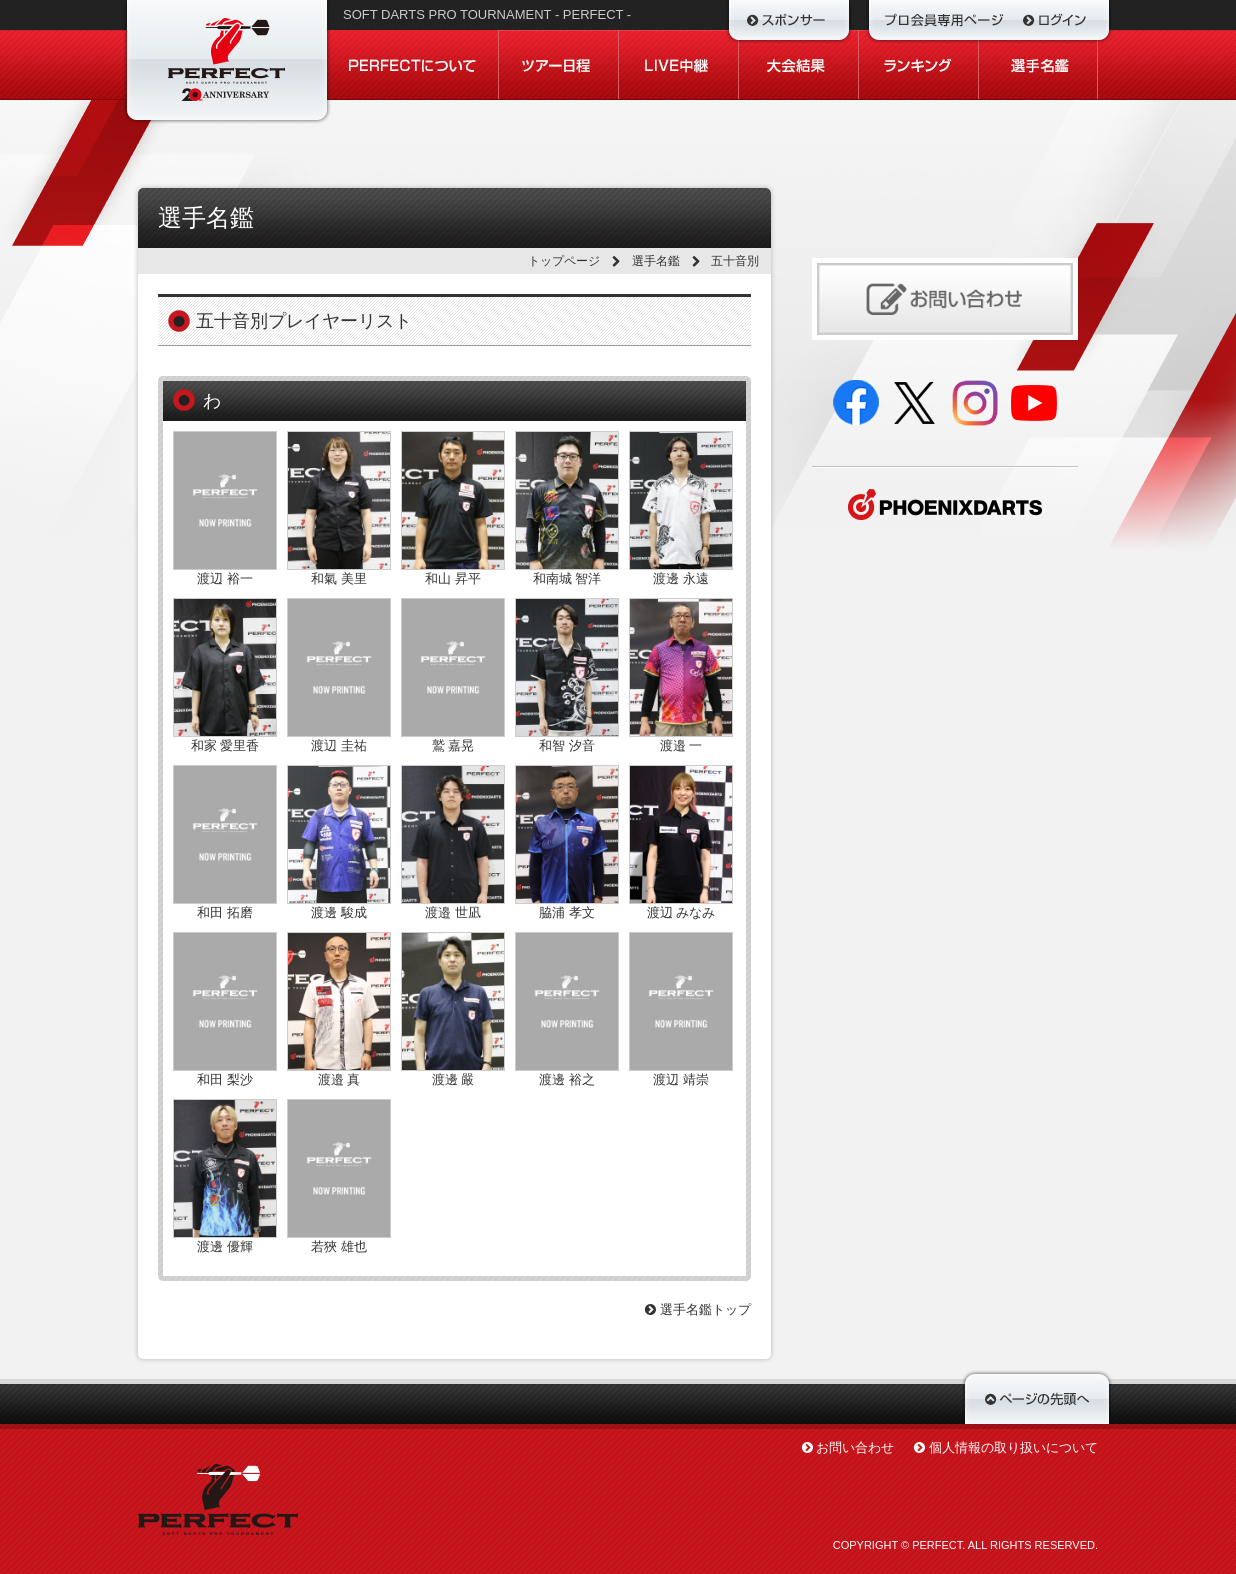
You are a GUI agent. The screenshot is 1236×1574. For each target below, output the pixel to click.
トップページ (564, 261)
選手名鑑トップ (698, 1309)
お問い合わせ (855, 1447)
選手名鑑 (656, 261)
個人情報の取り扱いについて (1013, 1447)
